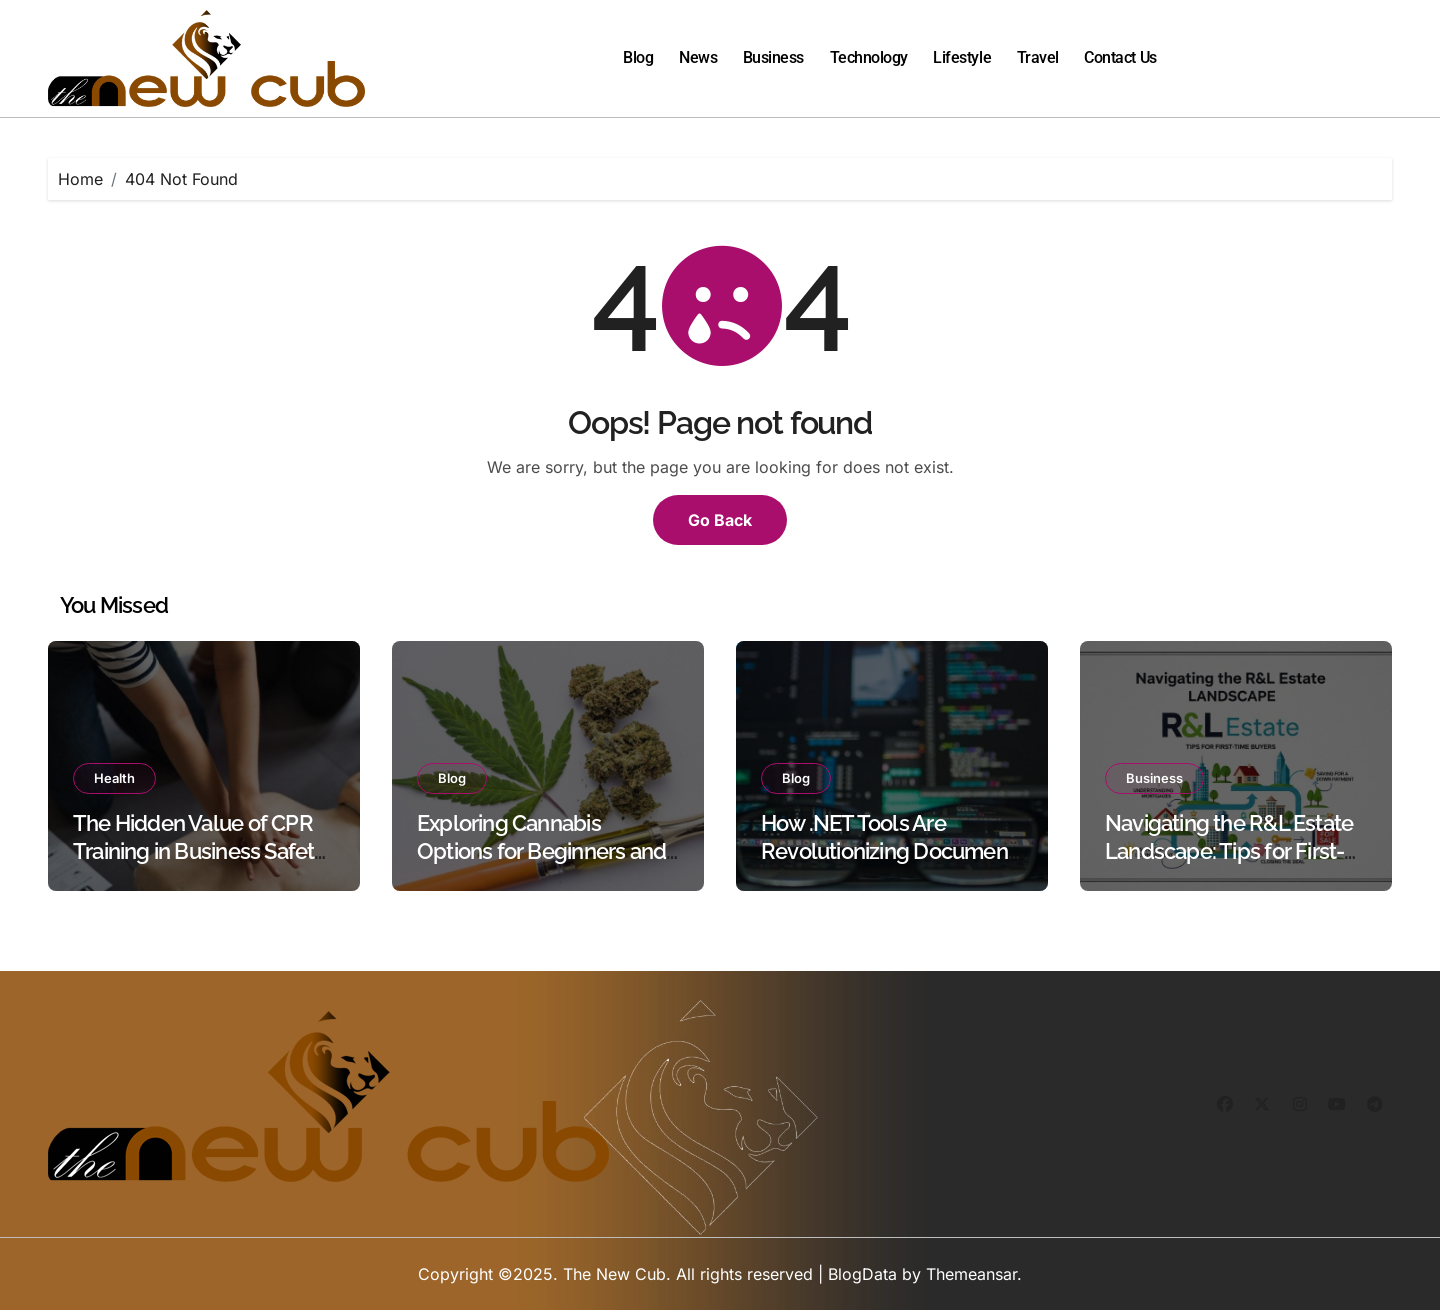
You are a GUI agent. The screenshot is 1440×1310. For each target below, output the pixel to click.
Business (773, 57)
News (698, 57)
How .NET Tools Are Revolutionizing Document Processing (888, 851)
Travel (1038, 57)
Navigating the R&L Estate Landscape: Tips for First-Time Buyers (1229, 851)
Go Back (720, 520)
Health (114, 778)
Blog (638, 57)
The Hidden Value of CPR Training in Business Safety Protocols (199, 851)
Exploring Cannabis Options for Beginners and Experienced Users (541, 851)
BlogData (862, 1274)
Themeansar (971, 1274)
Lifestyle (962, 57)
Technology (869, 57)
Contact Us (1120, 57)
